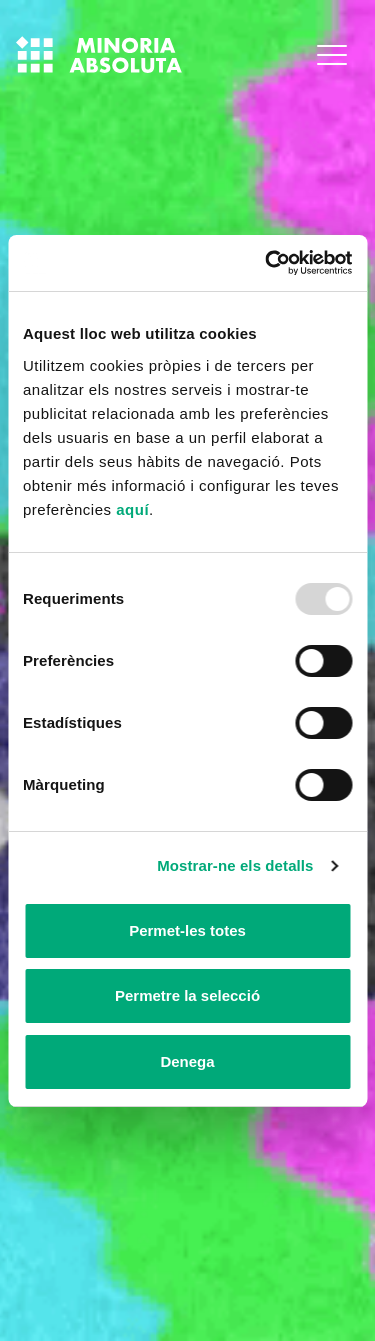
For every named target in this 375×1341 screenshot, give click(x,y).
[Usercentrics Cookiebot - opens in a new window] (267, 263)
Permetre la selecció (187, 995)
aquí (132, 509)
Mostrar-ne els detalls (235, 865)
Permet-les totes (187, 930)
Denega (187, 1061)
